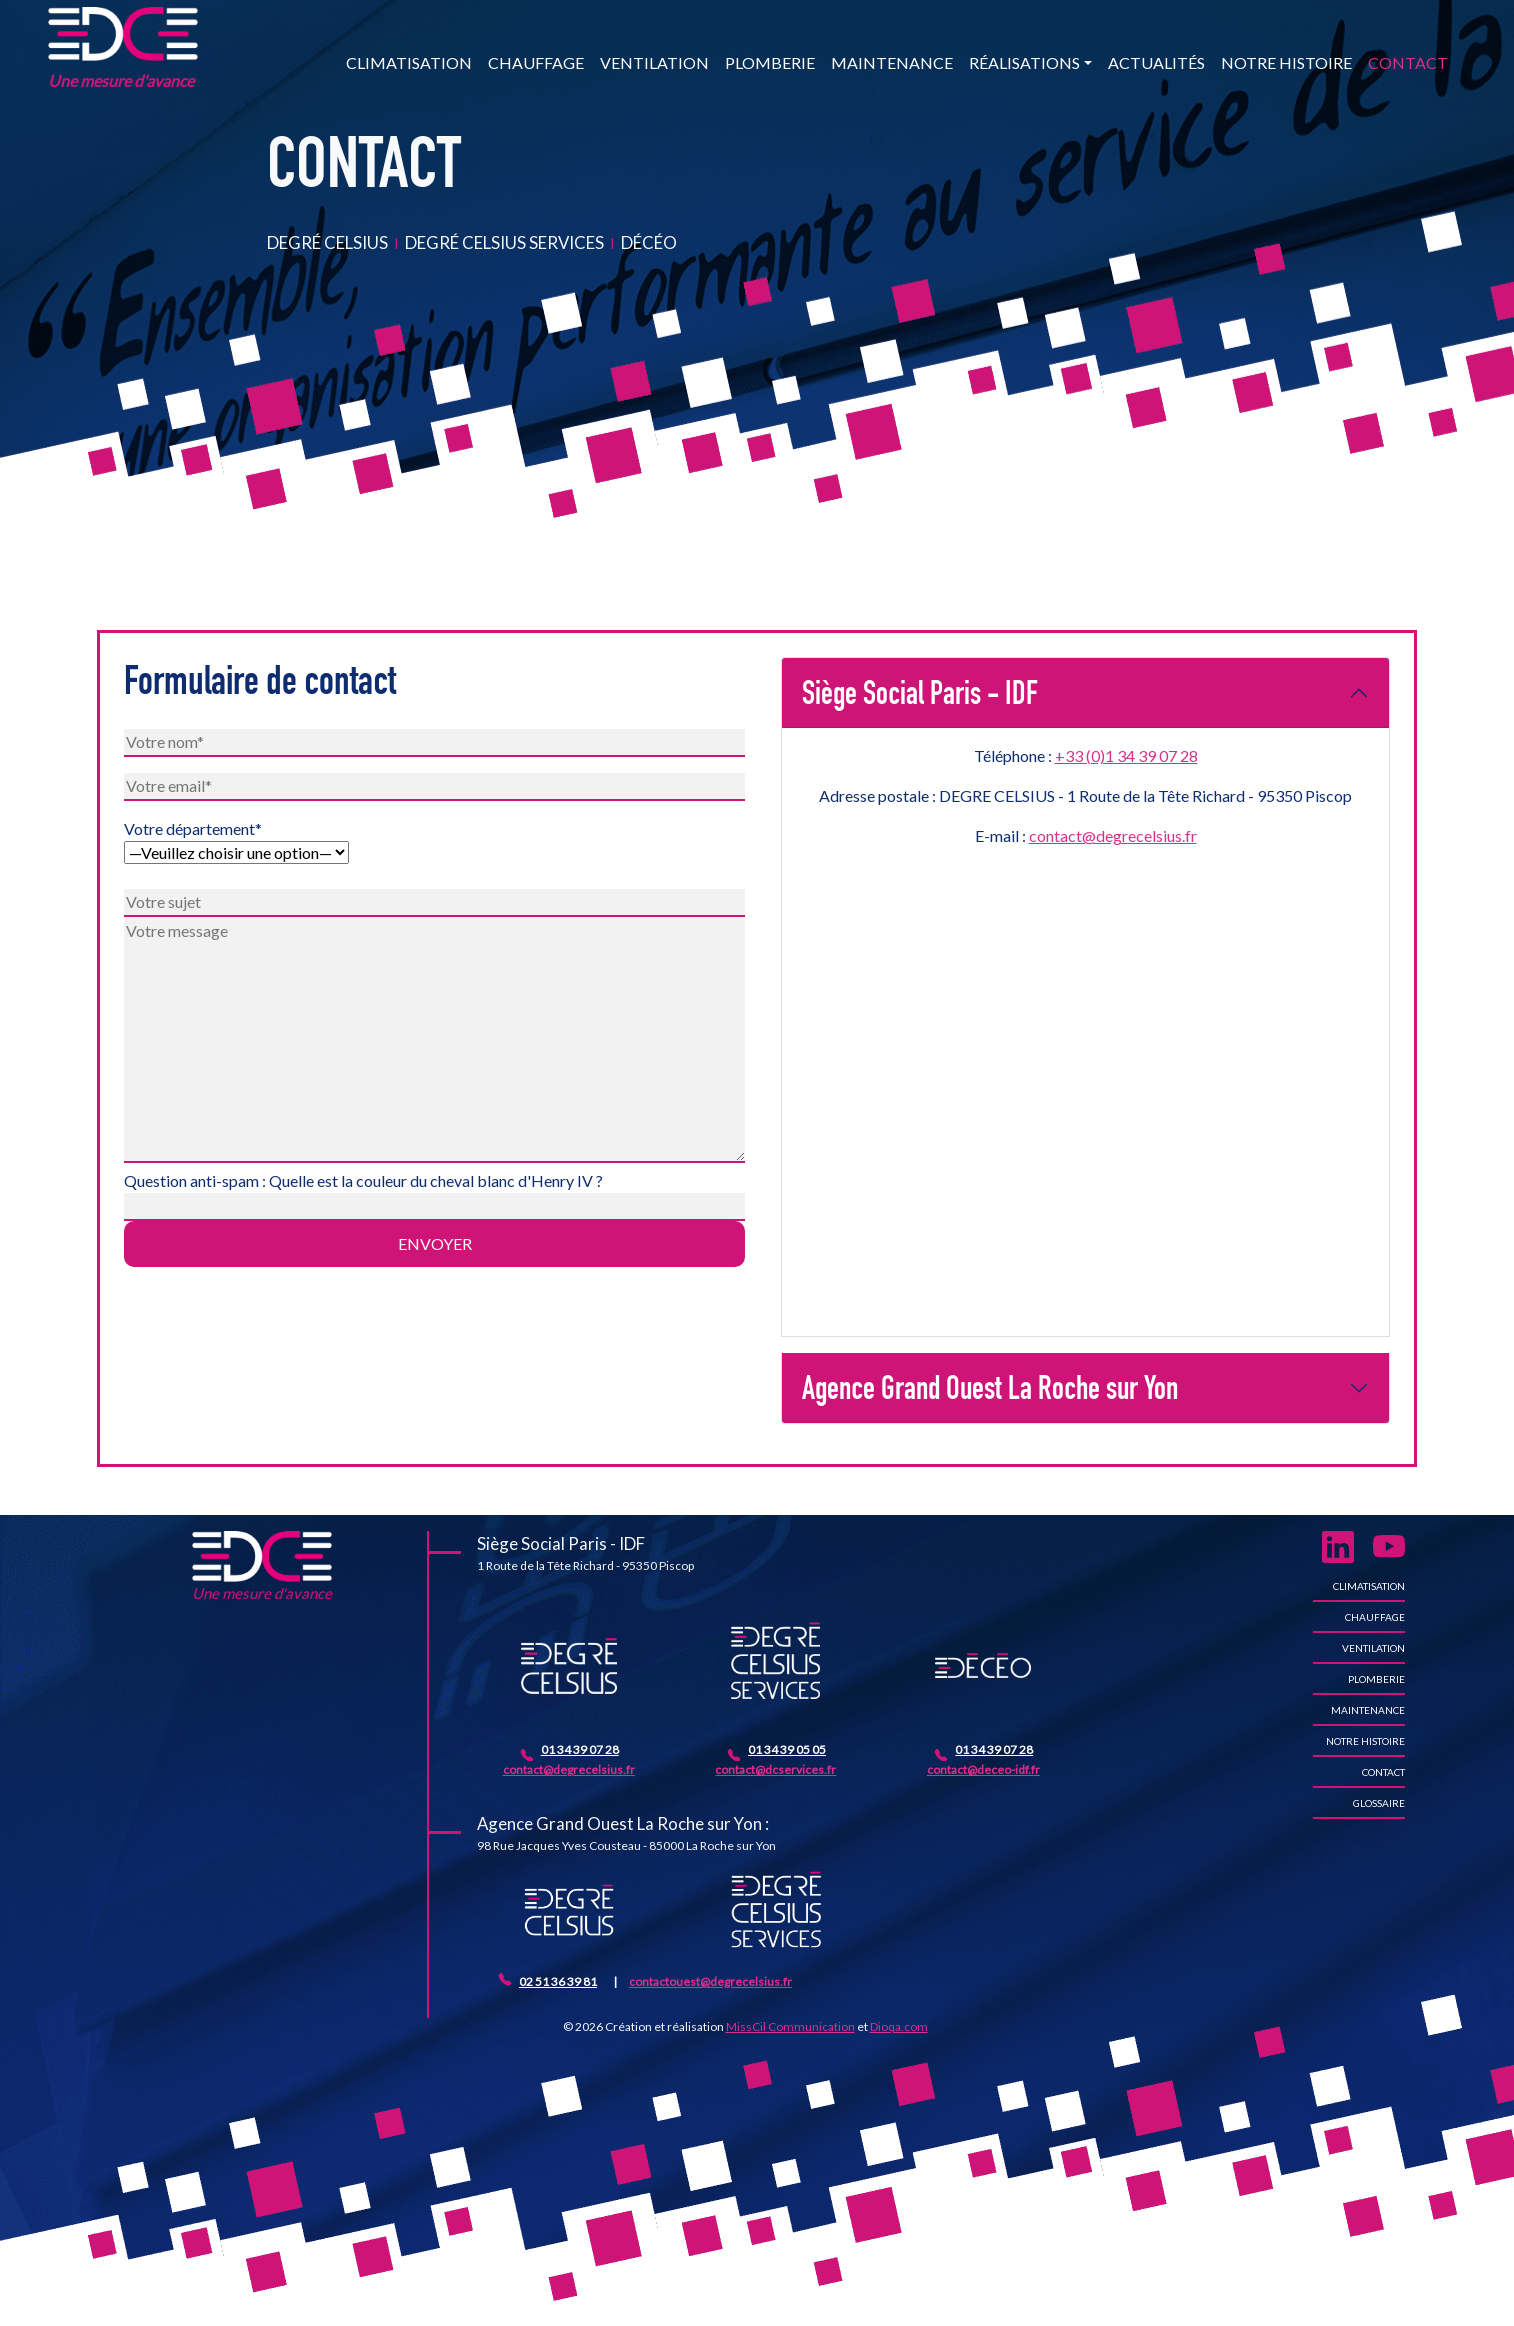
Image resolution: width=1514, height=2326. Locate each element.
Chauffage (536, 62)
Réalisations (1024, 62)
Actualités (1156, 62)
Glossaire (1379, 1803)
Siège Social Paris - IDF (920, 693)
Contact (1408, 62)
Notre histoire (1286, 62)
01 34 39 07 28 (580, 1749)
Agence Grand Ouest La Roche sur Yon (990, 1388)
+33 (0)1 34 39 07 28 (1126, 755)
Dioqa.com (899, 2026)
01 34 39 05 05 (787, 1749)
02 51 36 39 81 (558, 1981)
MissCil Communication (790, 2026)
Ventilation (654, 62)
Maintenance (892, 62)
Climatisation (409, 62)
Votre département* (236, 840)
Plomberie (770, 62)
